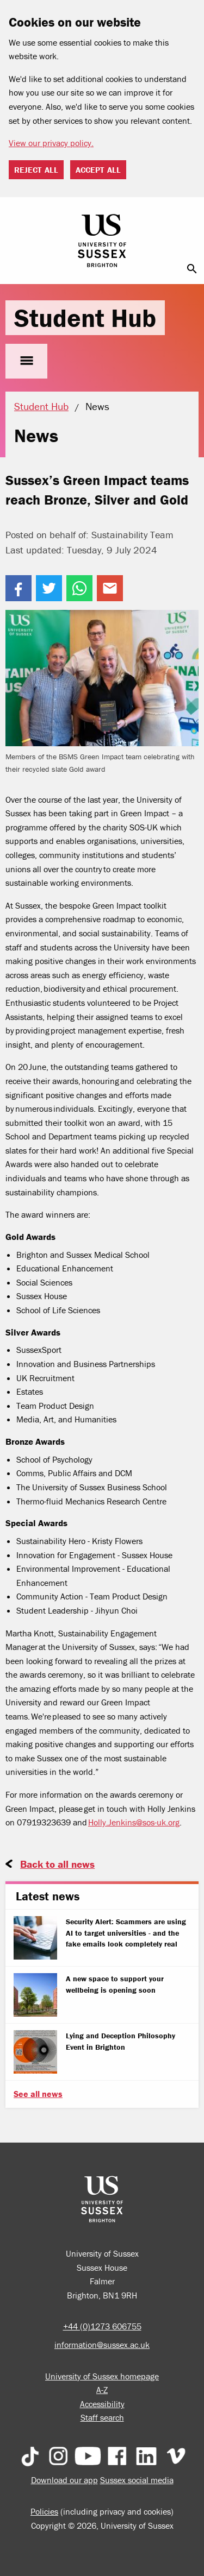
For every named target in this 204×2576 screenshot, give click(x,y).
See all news (38, 2093)
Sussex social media (137, 2479)
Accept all (98, 170)
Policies (44, 2511)
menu (26, 361)
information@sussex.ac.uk (102, 2344)
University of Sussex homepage (102, 2376)
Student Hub (85, 317)
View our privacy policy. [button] (51, 142)
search (192, 268)
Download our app (64, 2479)
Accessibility (102, 2403)
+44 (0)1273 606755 (102, 2326)
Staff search (102, 2417)
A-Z (102, 2389)
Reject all (36, 170)
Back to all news (57, 1863)
